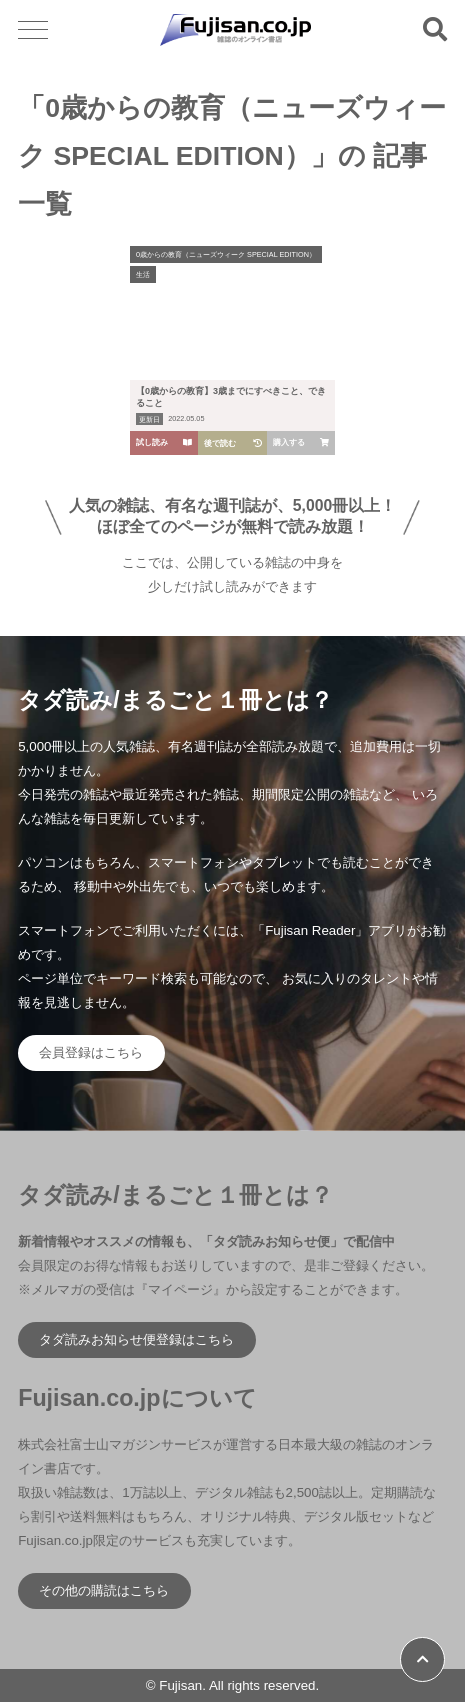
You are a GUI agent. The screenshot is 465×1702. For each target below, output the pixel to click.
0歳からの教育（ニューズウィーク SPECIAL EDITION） (226, 254)
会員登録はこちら (91, 1052)
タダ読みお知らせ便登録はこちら (136, 1339)
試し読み (164, 443)
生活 (143, 274)
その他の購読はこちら (104, 1590)
